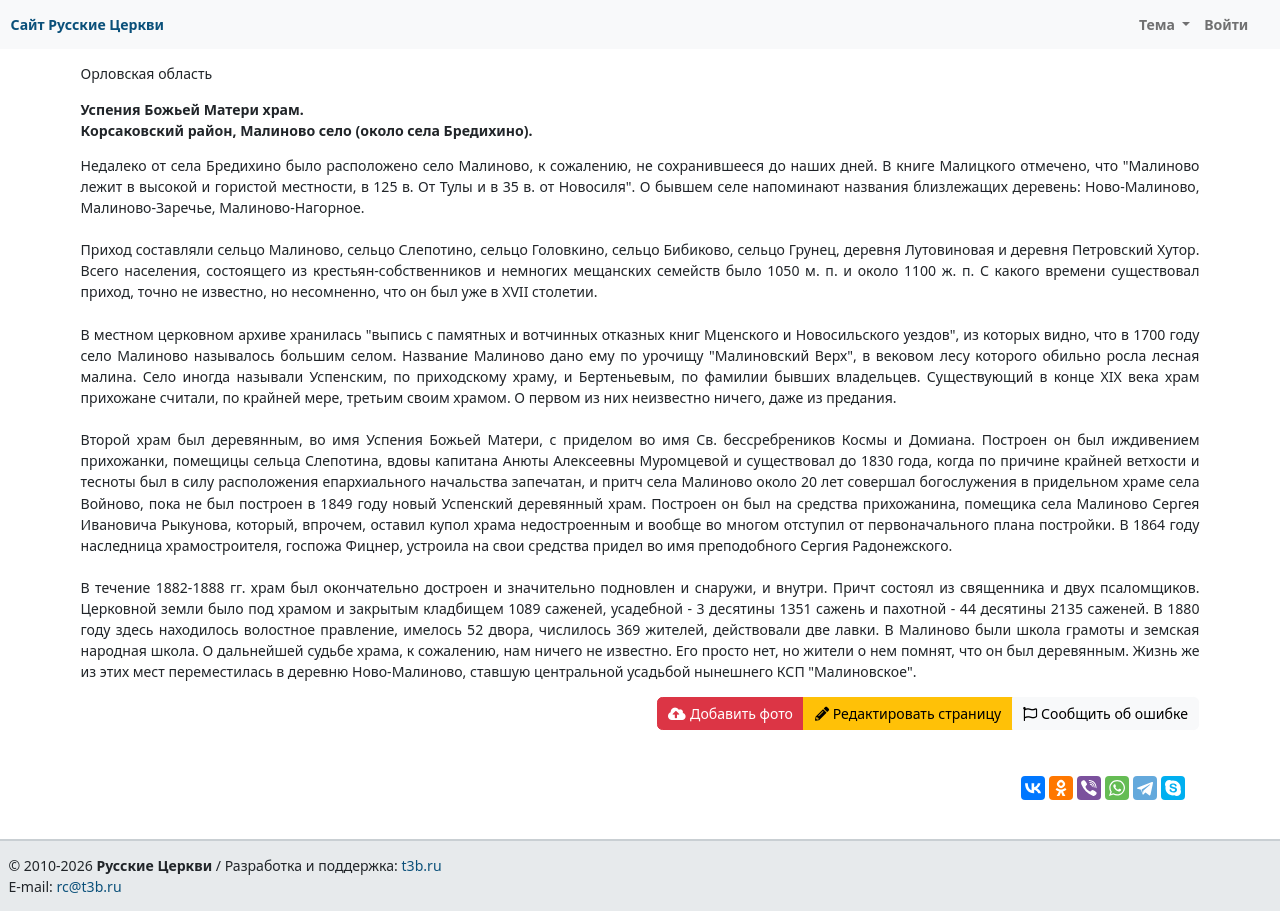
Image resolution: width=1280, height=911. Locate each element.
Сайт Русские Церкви (87, 24)
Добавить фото (730, 713)
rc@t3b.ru (89, 886)
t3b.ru (422, 865)
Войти (1226, 24)
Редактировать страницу (908, 713)
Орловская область (147, 73)
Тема (1159, 24)
